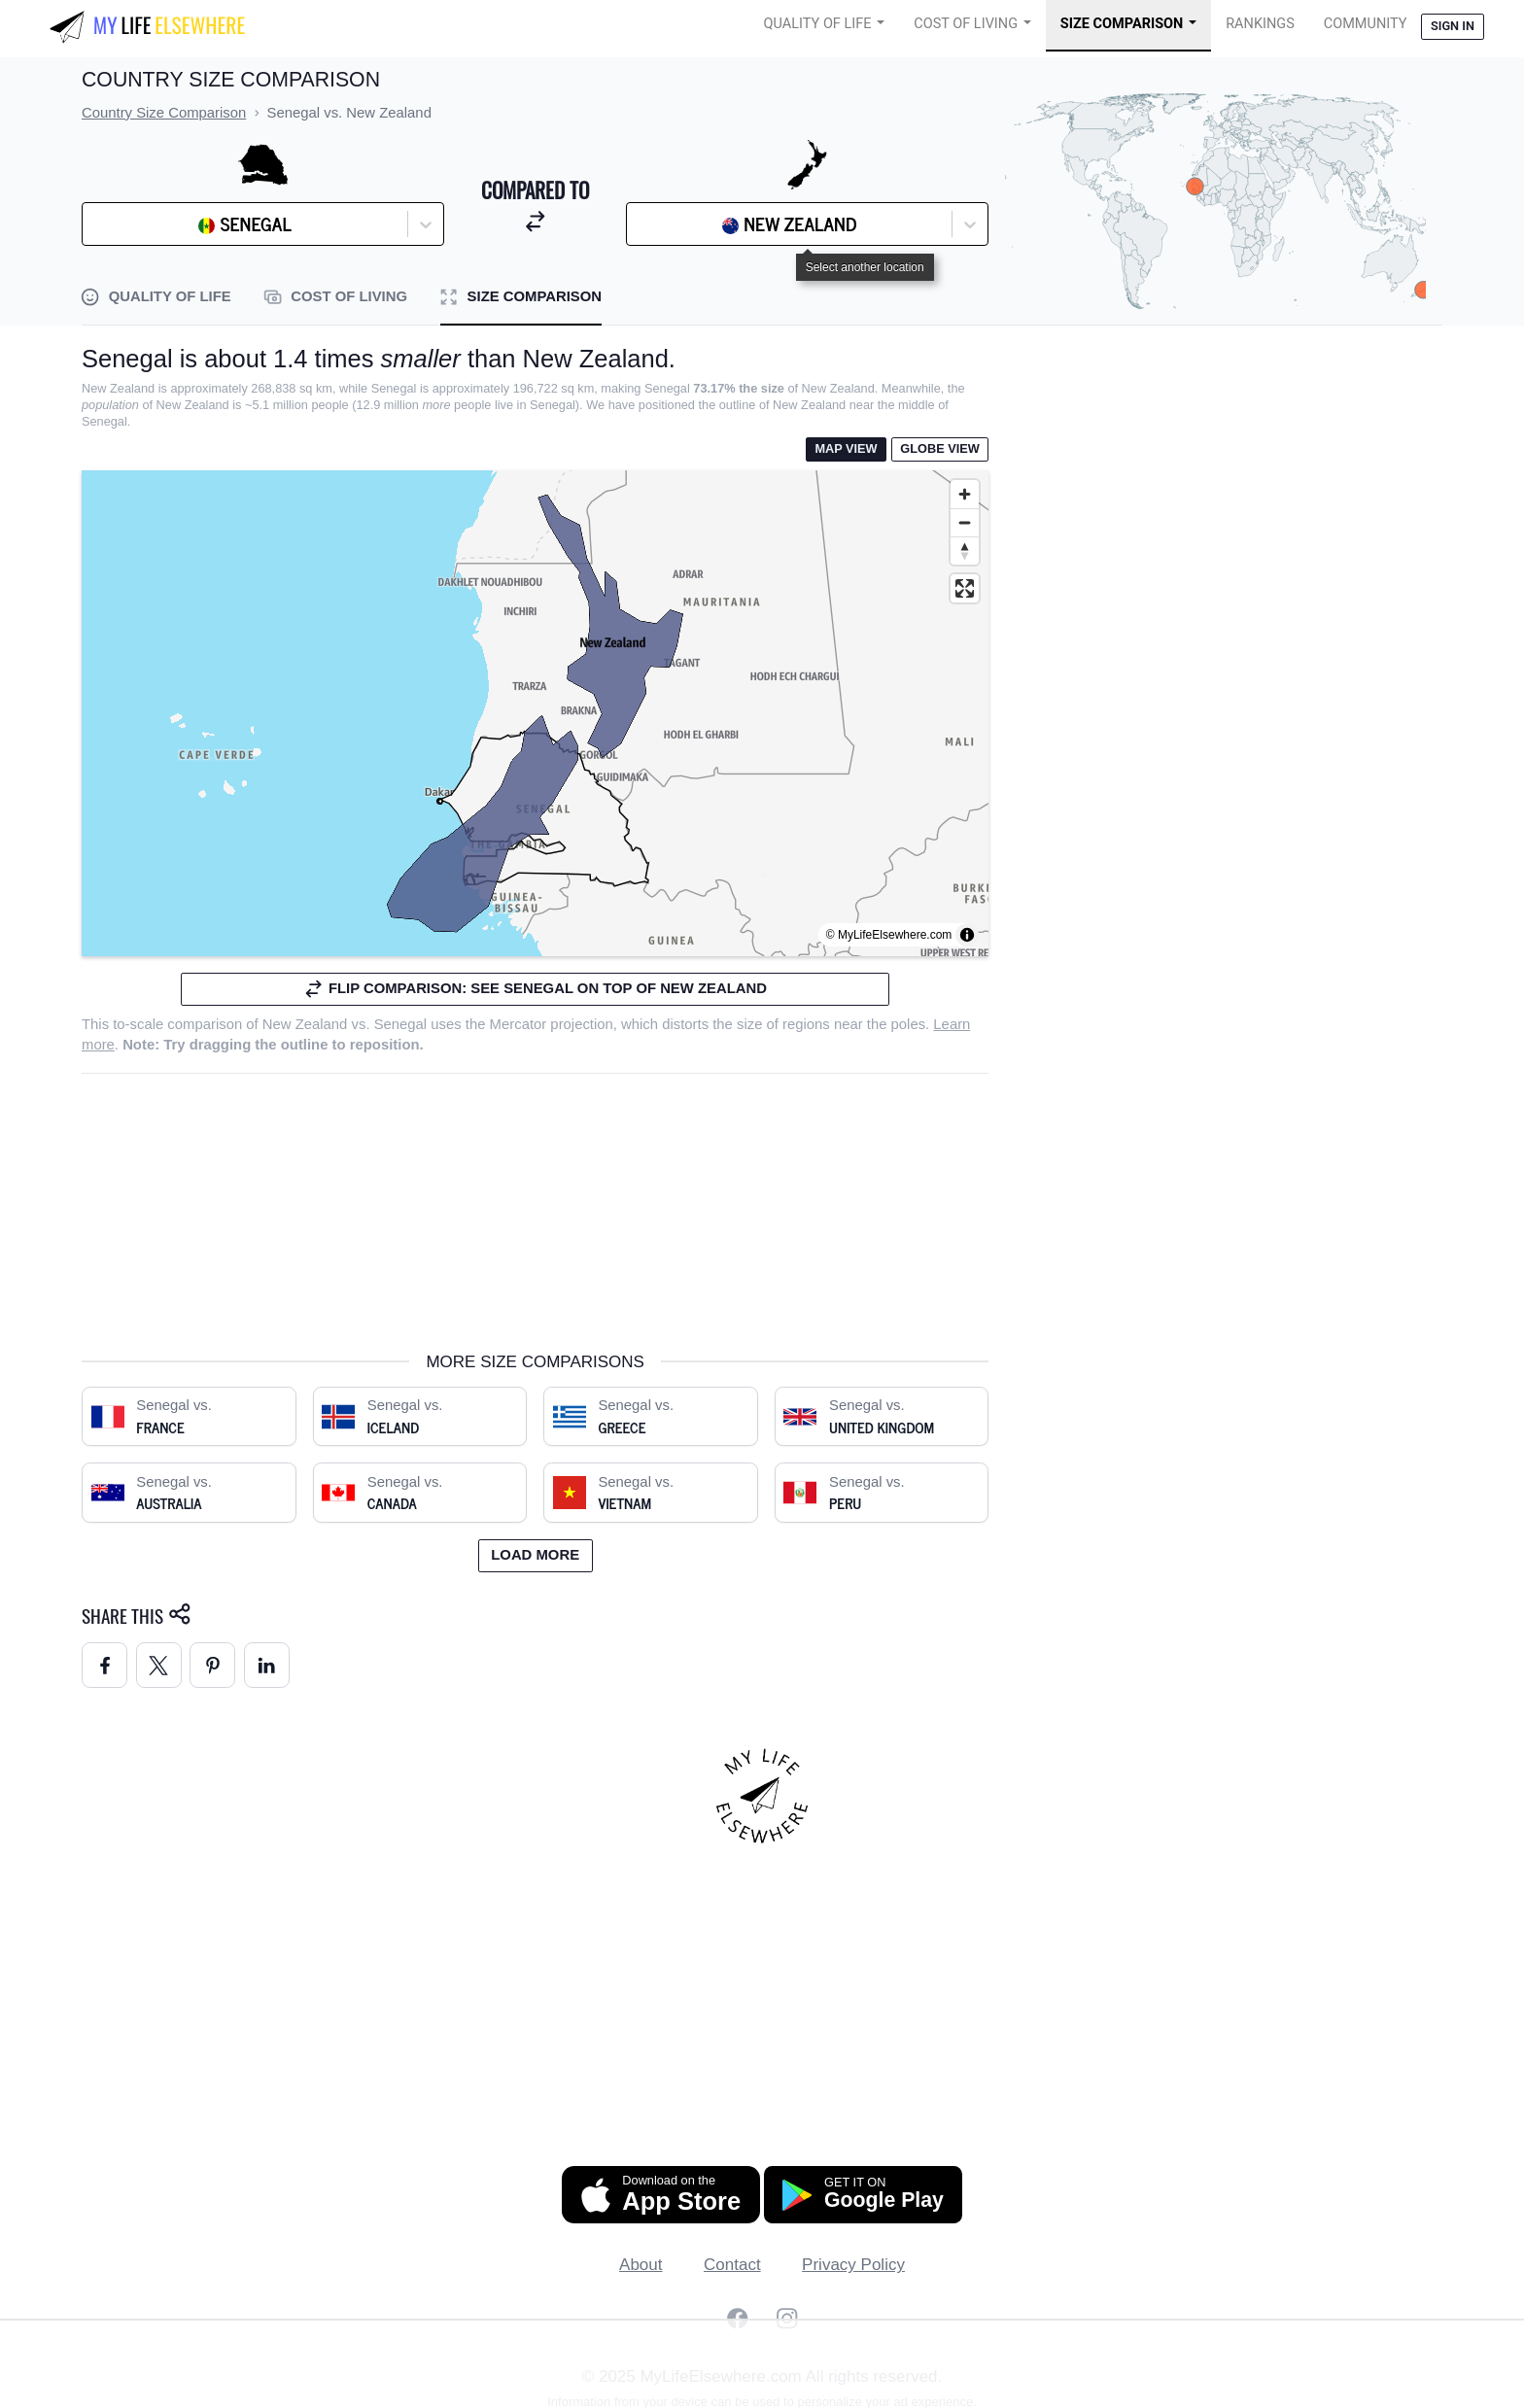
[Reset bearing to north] (965, 550)
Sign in (1452, 25)
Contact (732, 2264)
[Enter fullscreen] (965, 588)
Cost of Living (966, 24)
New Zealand (305, 1024)
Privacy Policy (853, 2264)
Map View (845, 448)
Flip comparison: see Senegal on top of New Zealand (535, 989)
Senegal (401, 1024)
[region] (535, 713)
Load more (535, 1555)
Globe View (939, 448)
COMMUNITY (1365, 24)
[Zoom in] (965, 494)
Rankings (1260, 24)
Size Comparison (1122, 24)
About (640, 2264)
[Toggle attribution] (967, 934)
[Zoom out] (965, 522)
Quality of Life (818, 24)
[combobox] (141, 224)
